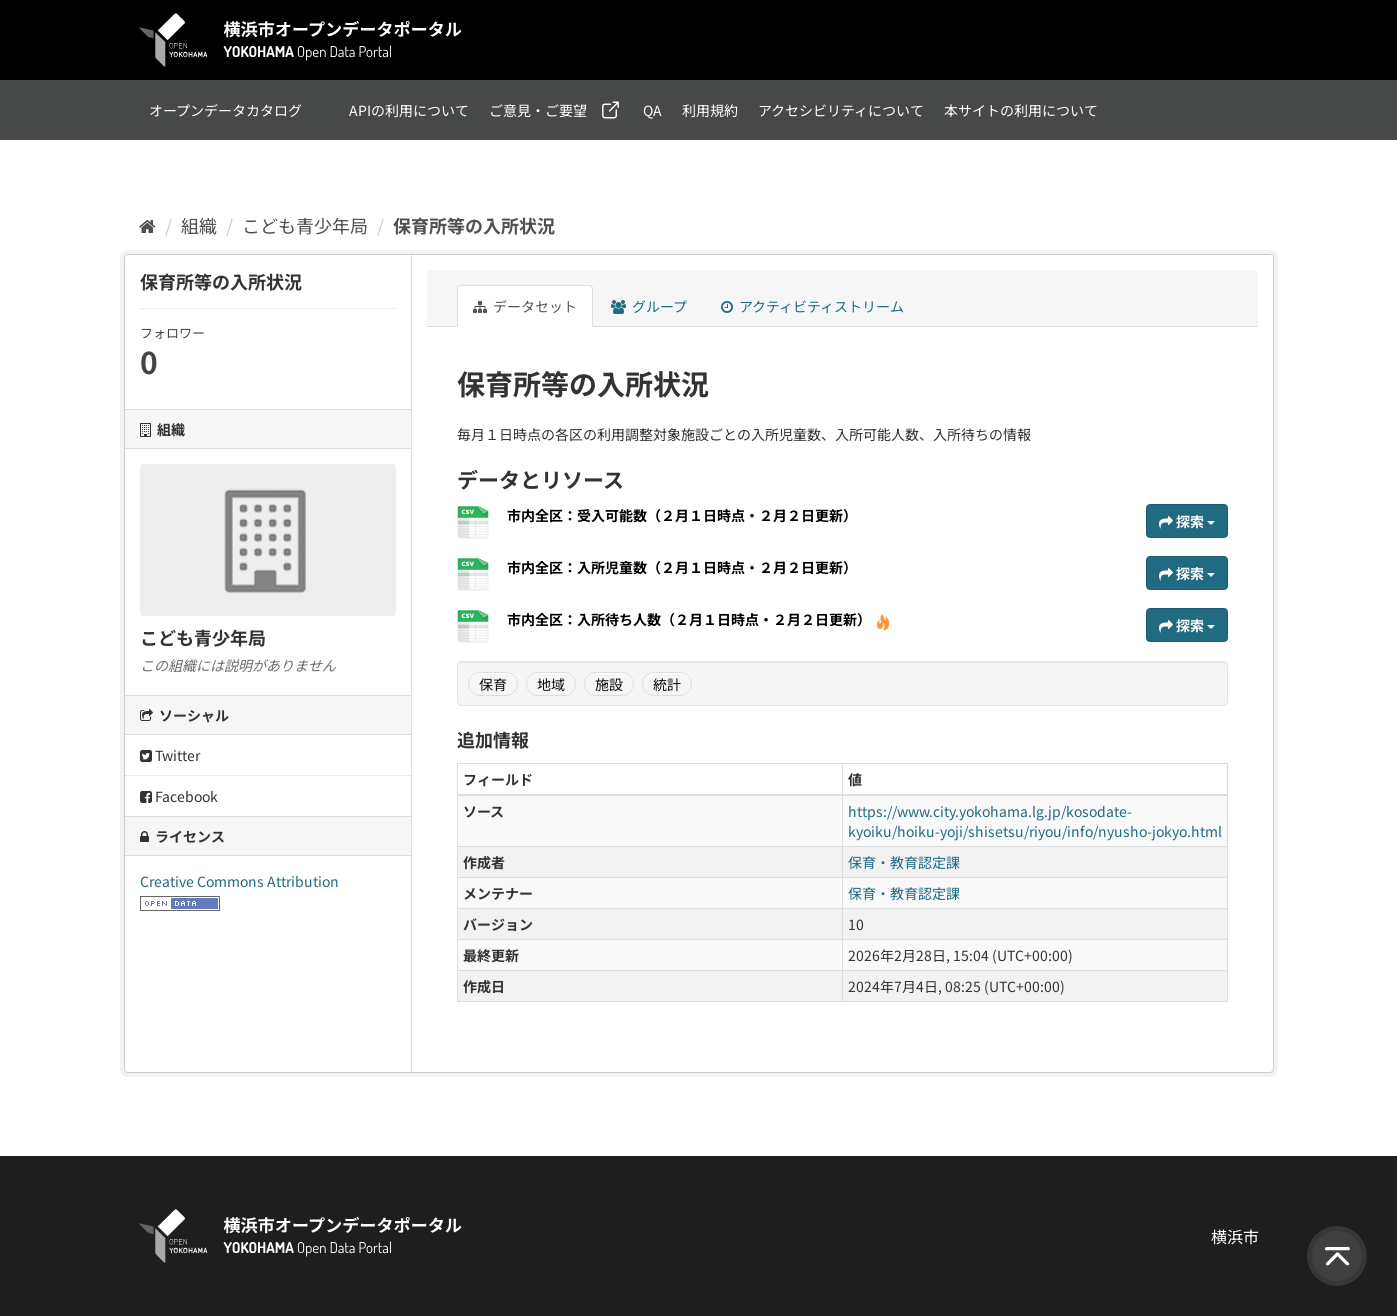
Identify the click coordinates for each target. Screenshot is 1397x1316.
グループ (649, 306)
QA (652, 110)
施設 (609, 684)
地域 (551, 684)
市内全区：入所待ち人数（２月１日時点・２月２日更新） (699, 619)
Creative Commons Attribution (239, 881)
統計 (667, 684)
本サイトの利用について (1021, 110)
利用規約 (710, 110)
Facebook (179, 796)
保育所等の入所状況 (474, 225)
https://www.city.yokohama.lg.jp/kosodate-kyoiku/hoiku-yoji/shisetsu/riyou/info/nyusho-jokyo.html (1035, 821)
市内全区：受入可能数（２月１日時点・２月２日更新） (682, 515)
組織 (199, 225)
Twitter (170, 755)
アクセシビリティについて (841, 110)
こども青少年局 (305, 225)
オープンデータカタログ (225, 110)
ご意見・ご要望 (538, 110)
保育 (493, 684)
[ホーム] (147, 225)
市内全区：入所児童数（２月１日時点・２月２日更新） (682, 567)
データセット (525, 306)
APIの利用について (409, 110)
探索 (1187, 521)
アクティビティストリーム (812, 306)
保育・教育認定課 (904, 862)
